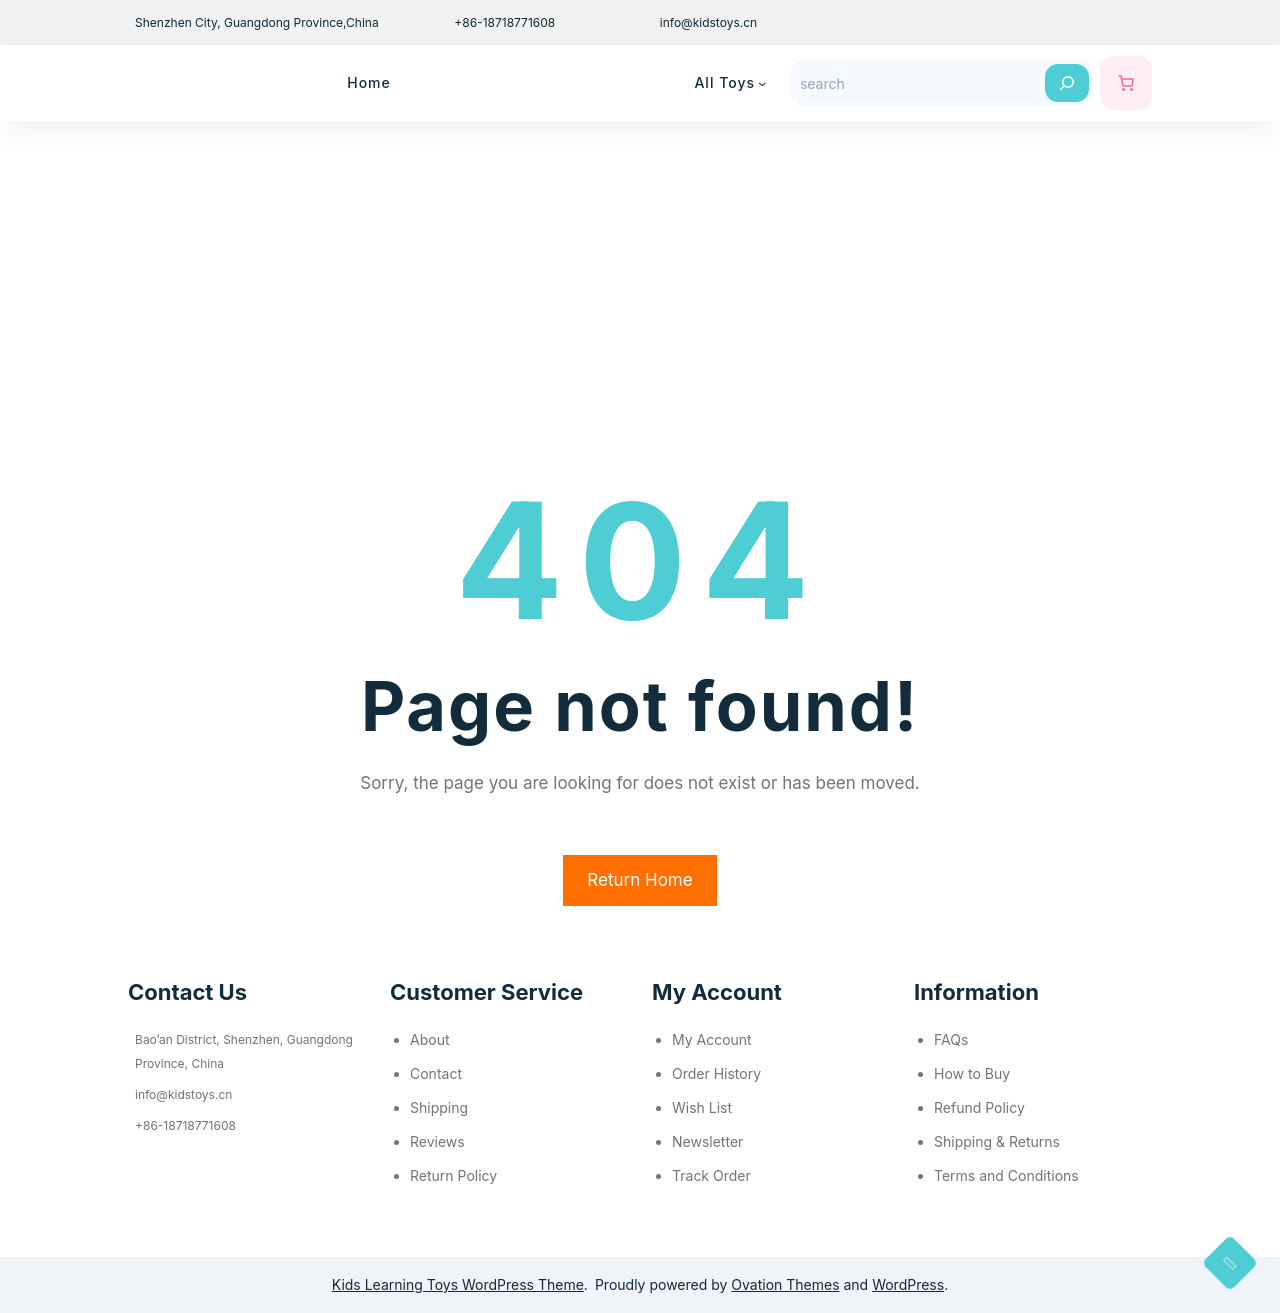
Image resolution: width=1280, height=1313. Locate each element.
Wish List (702, 1107)
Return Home (639, 880)
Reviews (437, 1141)
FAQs (951, 1039)
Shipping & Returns (997, 1141)
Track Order (711, 1175)
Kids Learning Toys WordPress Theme (458, 1284)
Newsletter (707, 1141)
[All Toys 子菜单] (762, 83)
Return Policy (453, 1175)
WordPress (908, 1284)
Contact (436, 1073)
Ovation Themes (785, 1284)
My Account (712, 1039)
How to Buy (972, 1073)
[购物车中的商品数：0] (1126, 83)
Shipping (439, 1107)
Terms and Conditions (1006, 1175)
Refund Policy (979, 1107)
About (429, 1039)
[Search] (1067, 83)
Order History (716, 1073)
